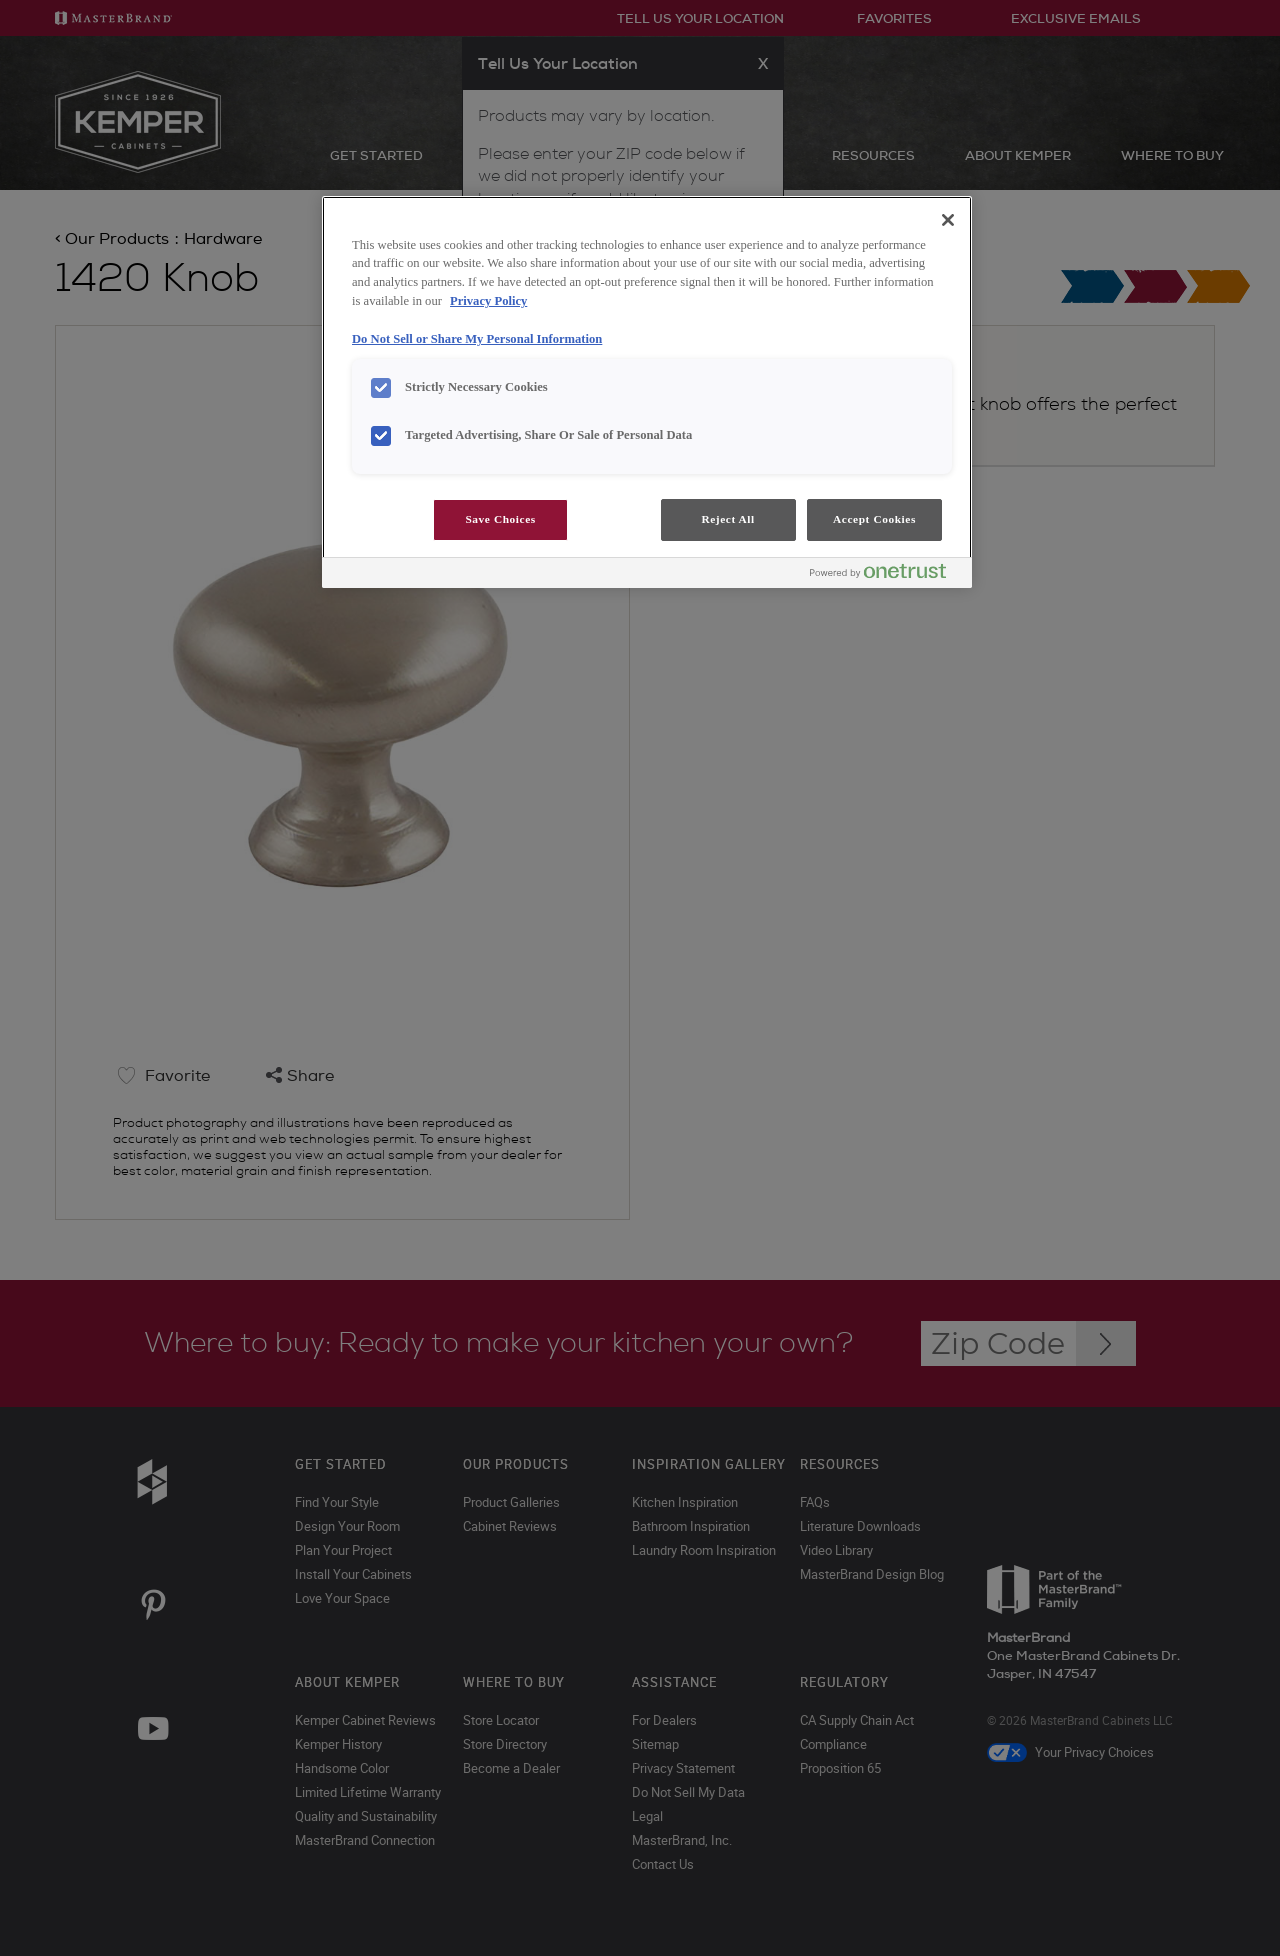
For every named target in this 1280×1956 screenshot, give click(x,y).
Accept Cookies (874, 519)
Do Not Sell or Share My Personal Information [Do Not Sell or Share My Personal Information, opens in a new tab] (477, 339)
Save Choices (500, 519)
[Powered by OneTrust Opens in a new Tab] (886, 575)
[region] (647, 392)
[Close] (948, 220)
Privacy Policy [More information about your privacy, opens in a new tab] (488, 301)
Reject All (727, 519)
